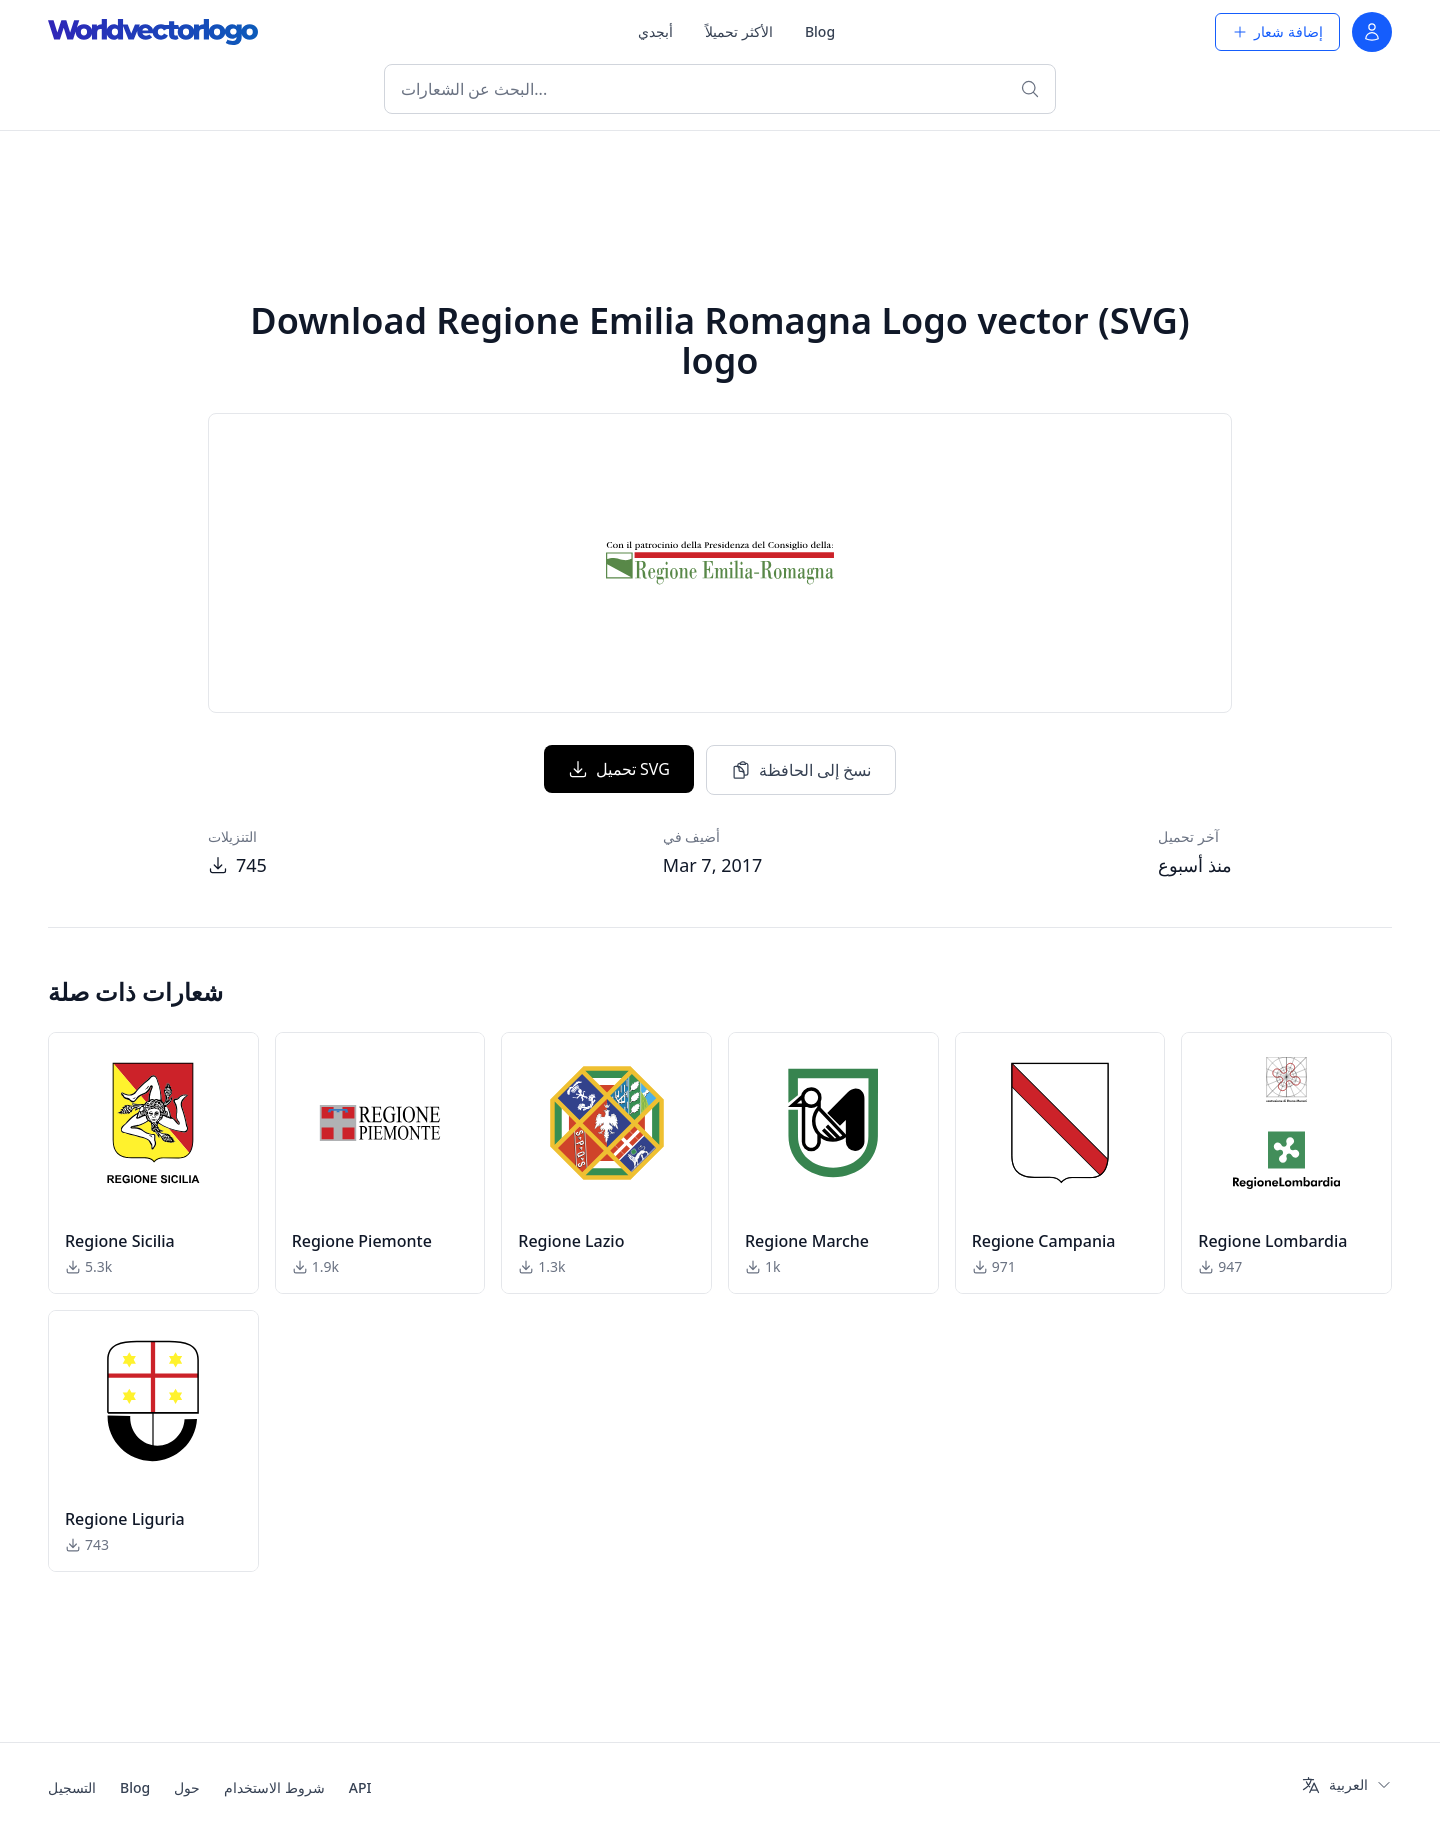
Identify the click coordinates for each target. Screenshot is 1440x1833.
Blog (820, 31)
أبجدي (655, 31)
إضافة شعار (1277, 31)
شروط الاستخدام (274, 1787)
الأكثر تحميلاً (739, 31)
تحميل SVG (619, 769)
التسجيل (72, 1787)
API (360, 1787)
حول (187, 1787)
